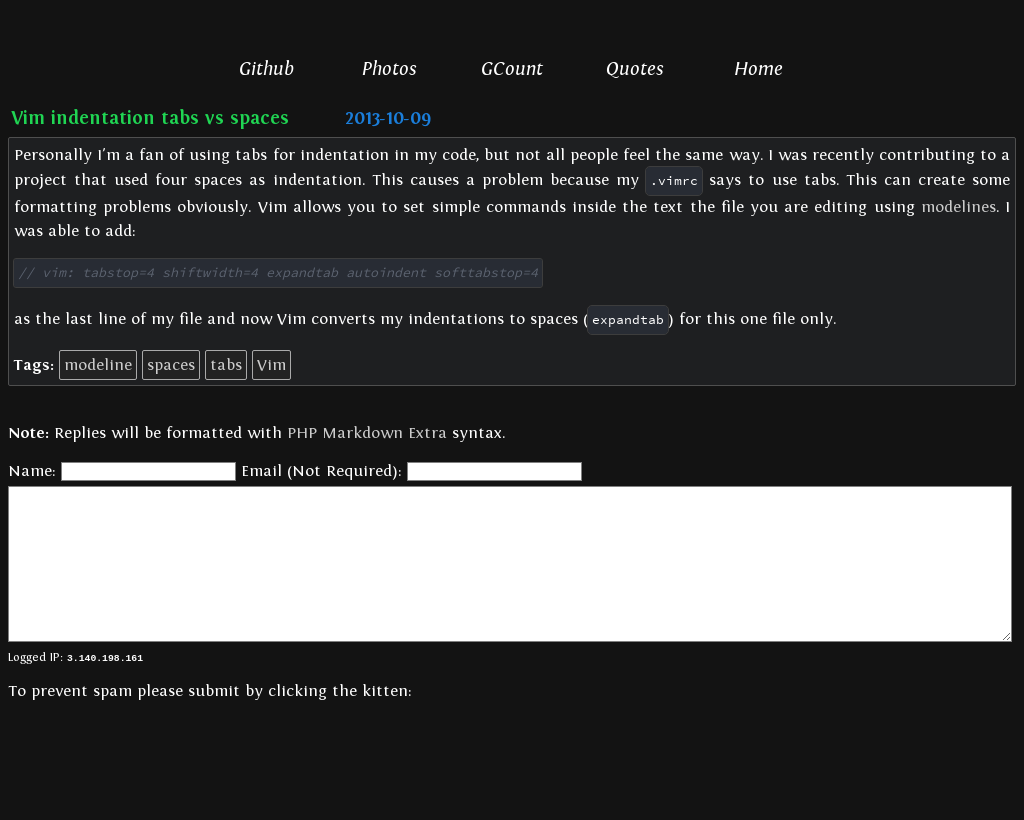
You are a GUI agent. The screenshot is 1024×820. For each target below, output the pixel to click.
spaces (171, 364)
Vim (271, 364)
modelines (958, 207)
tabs (226, 364)
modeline (98, 364)
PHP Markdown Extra (367, 432)
